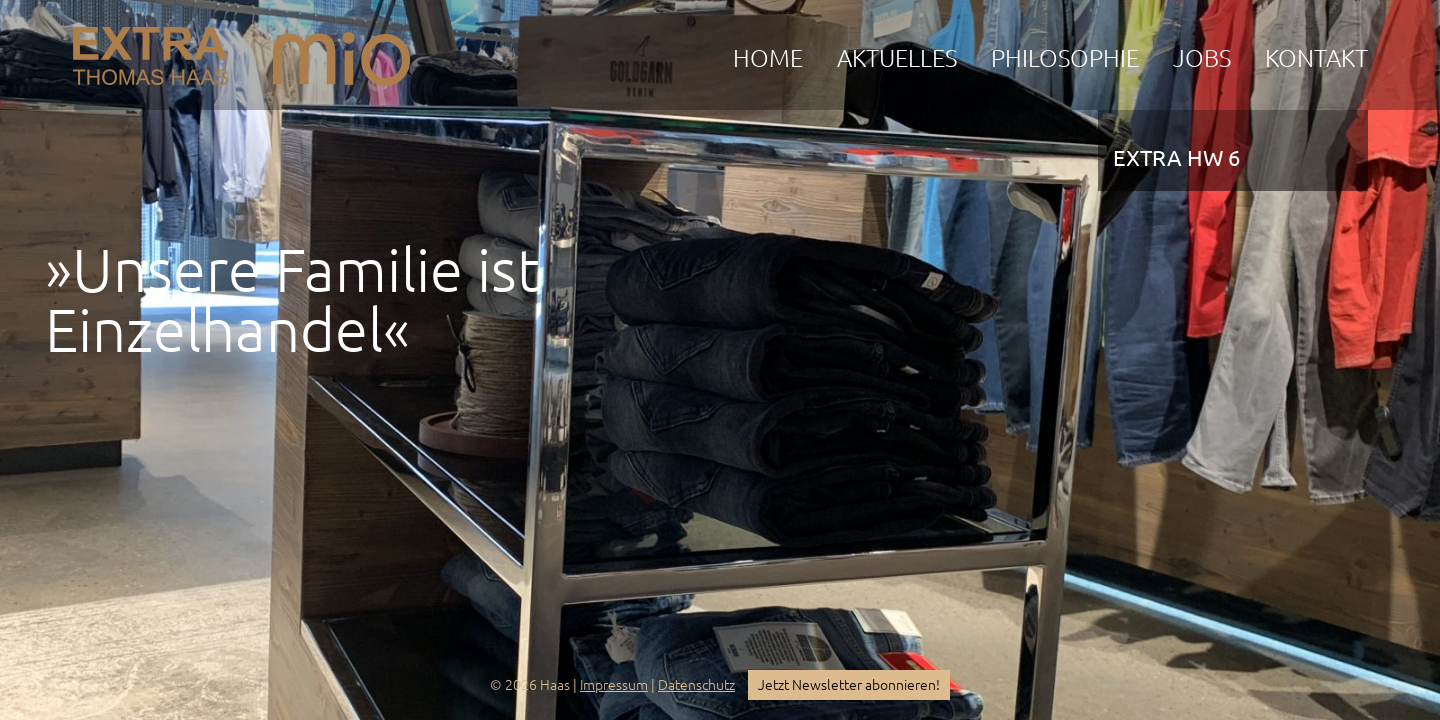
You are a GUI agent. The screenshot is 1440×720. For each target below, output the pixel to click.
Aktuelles (897, 58)
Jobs (1202, 58)
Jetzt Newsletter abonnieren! (849, 685)
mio (341, 51)
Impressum (614, 685)
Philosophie (1065, 58)
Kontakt (1316, 58)
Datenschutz (696, 685)
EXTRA (150, 51)
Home (768, 58)
